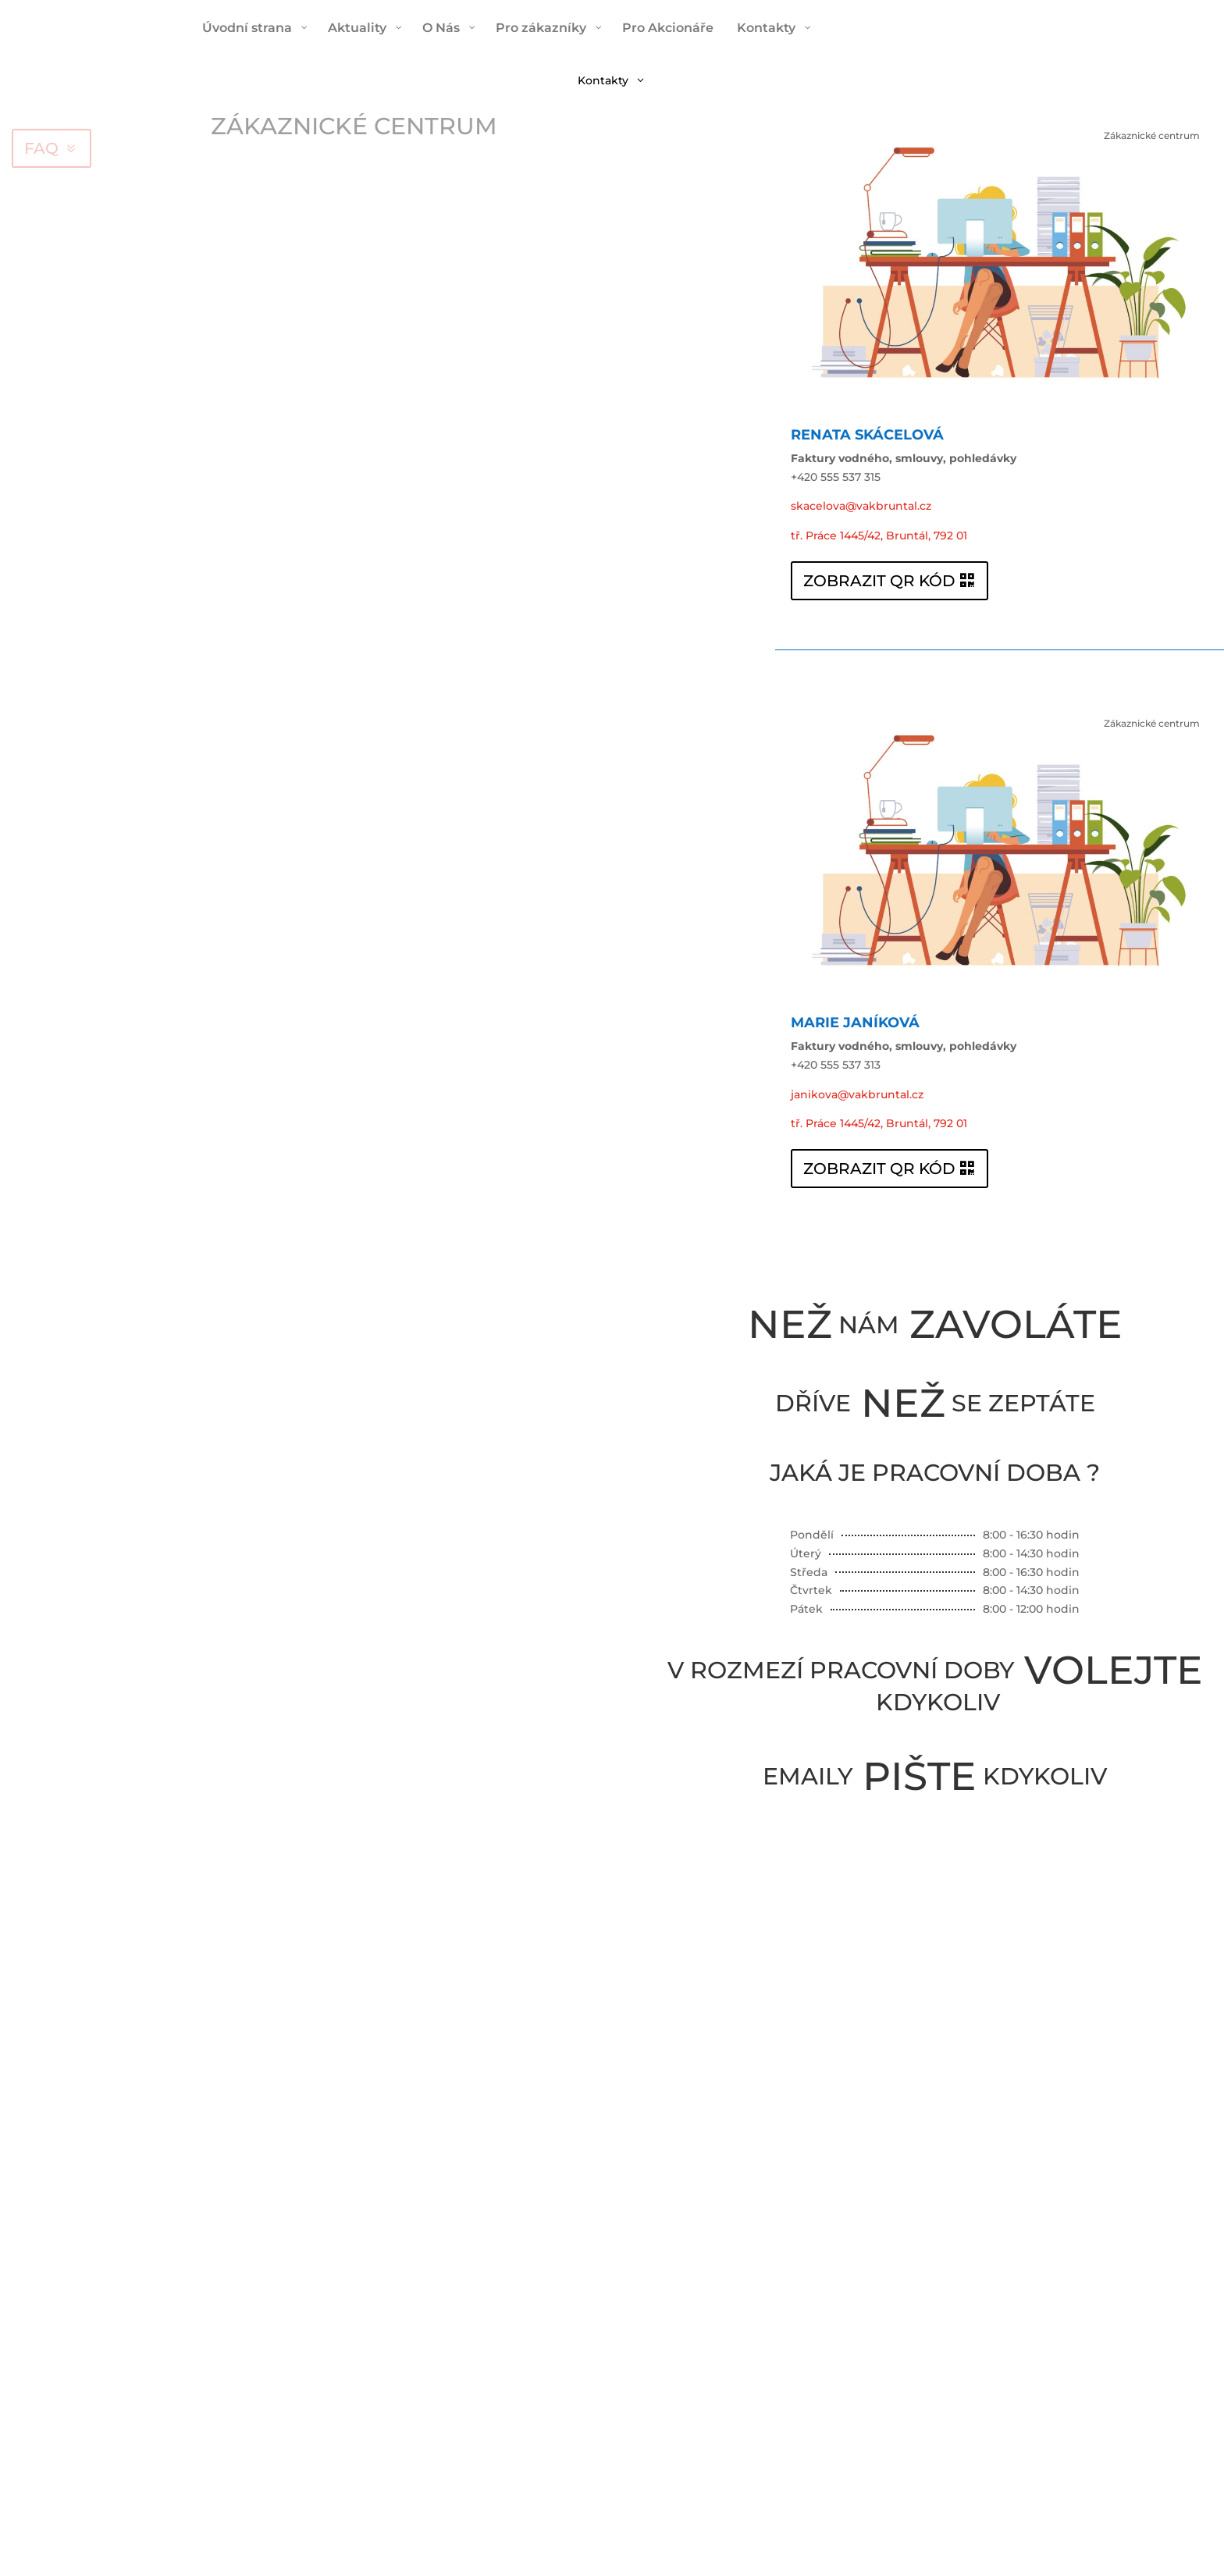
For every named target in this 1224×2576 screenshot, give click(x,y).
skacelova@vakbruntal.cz (861, 506)
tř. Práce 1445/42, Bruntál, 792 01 (879, 535)
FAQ (41, 148)
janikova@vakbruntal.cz (857, 1094)
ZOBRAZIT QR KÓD (879, 580)
